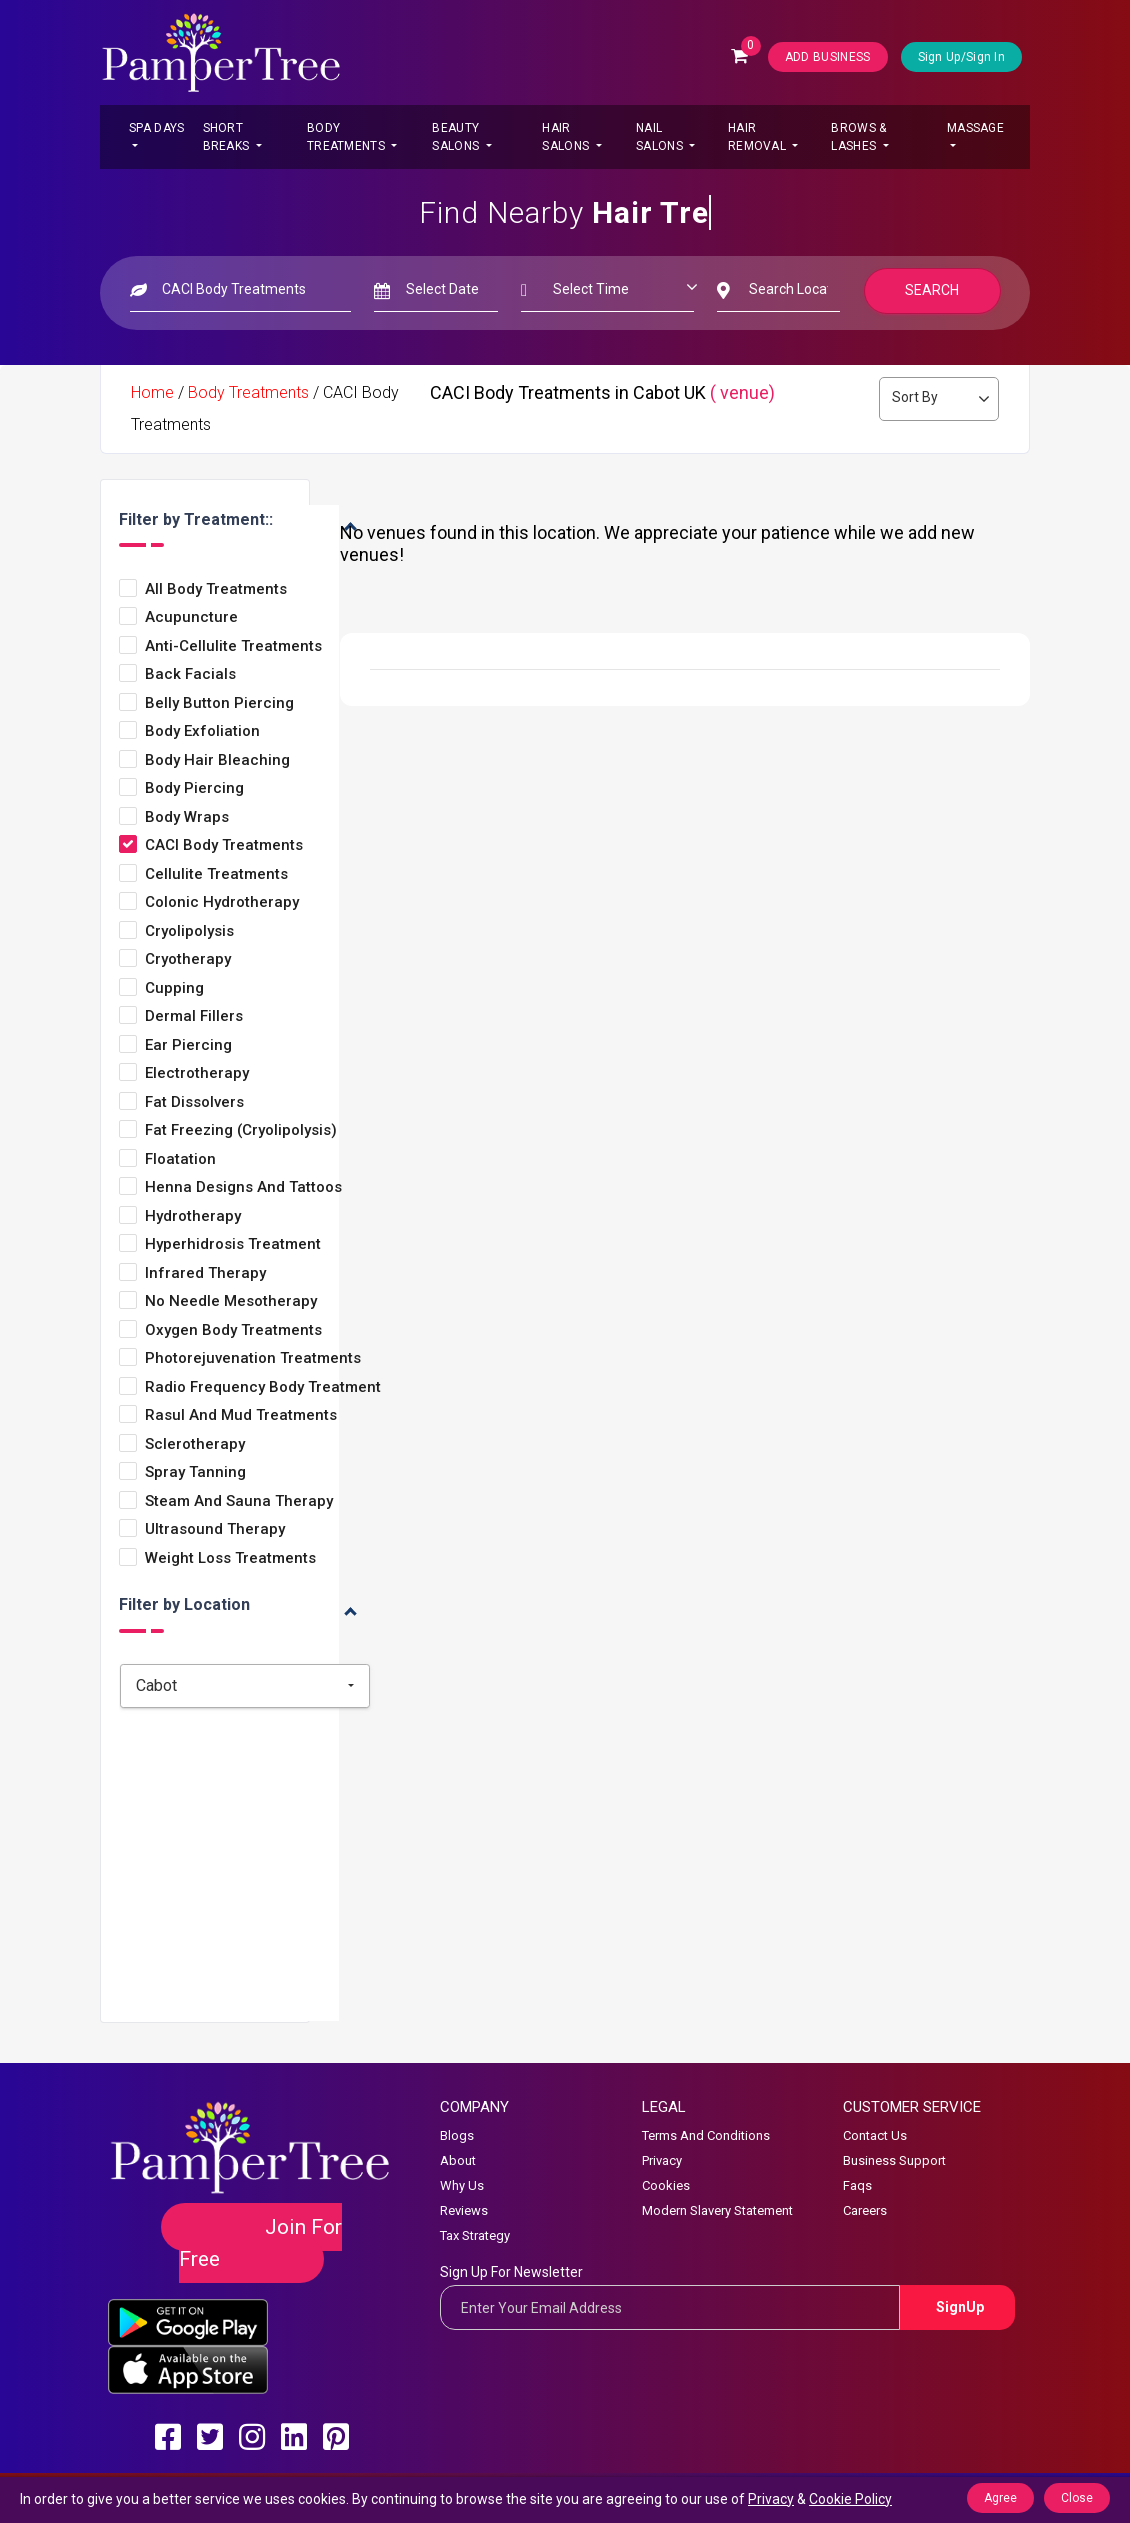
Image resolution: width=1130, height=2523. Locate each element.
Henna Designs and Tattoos (243, 1187)
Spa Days (156, 128)
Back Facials (190, 674)
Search (933, 290)
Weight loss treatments (230, 1558)
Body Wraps (187, 817)
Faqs (857, 2185)
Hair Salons (567, 137)
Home (152, 392)
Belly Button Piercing (219, 703)
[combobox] (245, 1686)
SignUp (960, 2307)
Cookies (666, 2185)
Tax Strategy (475, 2235)
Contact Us (875, 2135)
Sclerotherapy (195, 1444)
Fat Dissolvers (194, 1102)
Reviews (464, 2210)
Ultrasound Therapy (215, 1529)
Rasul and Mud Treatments (241, 1415)
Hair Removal (758, 137)
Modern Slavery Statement (717, 2210)
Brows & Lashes (858, 137)
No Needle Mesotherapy (231, 1301)
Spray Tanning (195, 1472)
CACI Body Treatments (224, 845)
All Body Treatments (216, 589)
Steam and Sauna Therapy (239, 1501)
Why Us (462, 2185)
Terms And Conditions (706, 2135)
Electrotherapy (197, 1073)
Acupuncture (191, 617)
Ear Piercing (188, 1045)
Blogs (457, 2135)
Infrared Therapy (205, 1273)
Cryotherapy (188, 959)
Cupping (174, 988)
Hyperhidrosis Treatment (233, 1244)
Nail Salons (661, 137)
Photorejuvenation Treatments (253, 1358)
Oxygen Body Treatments (233, 1330)
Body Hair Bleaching (217, 760)
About (458, 2160)
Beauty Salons (457, 137)
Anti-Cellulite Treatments (233, 646)
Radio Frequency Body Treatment (263, 1387)
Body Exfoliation (202, 731)
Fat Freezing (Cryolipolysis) (241, 1130)
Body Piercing (194, 788)
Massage (975, 128)
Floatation (180, 1159)
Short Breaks (228, 137)
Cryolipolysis (189, 931)
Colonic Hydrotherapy (222, 902)
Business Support (894, 2160)
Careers (865, 2210)
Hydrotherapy (193, 1216)
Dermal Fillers (194, 1016)
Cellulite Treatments (216, 874)
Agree (1000, 2498)
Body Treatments (347, 137)
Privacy (662, 2160)
